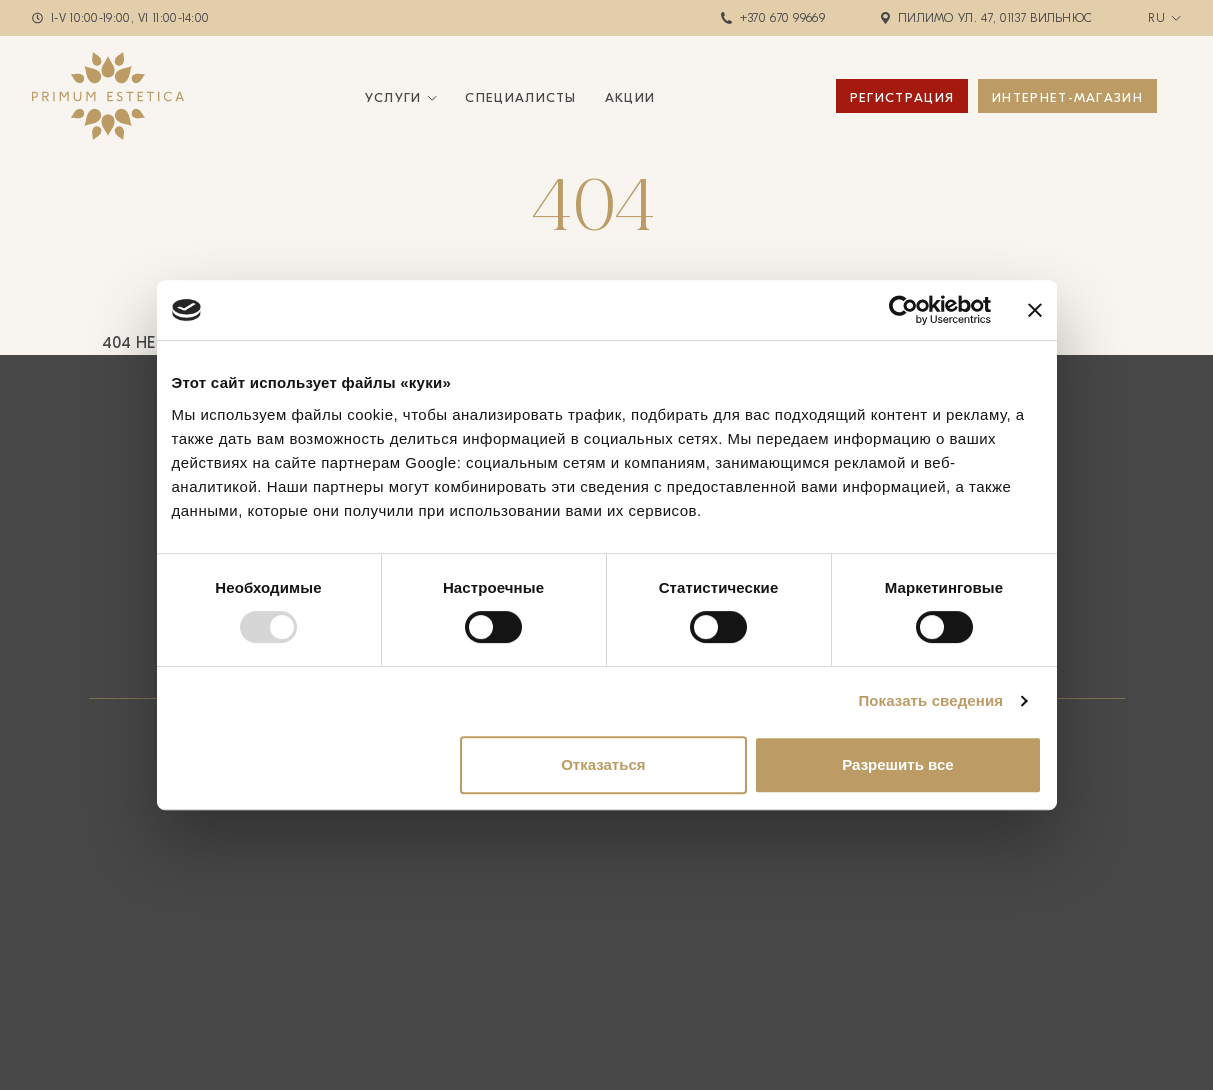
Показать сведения (930, 700)
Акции (630, 97)
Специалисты (520, 97)
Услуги (393, 97)
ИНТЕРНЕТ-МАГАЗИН (1067, 97)
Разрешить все (897, 764)
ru (1156, 18)
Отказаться (603, 764)
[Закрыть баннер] (1035, 310)
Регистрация (902, 97)
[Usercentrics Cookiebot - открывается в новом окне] (903, 310)
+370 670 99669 (782, 18)
